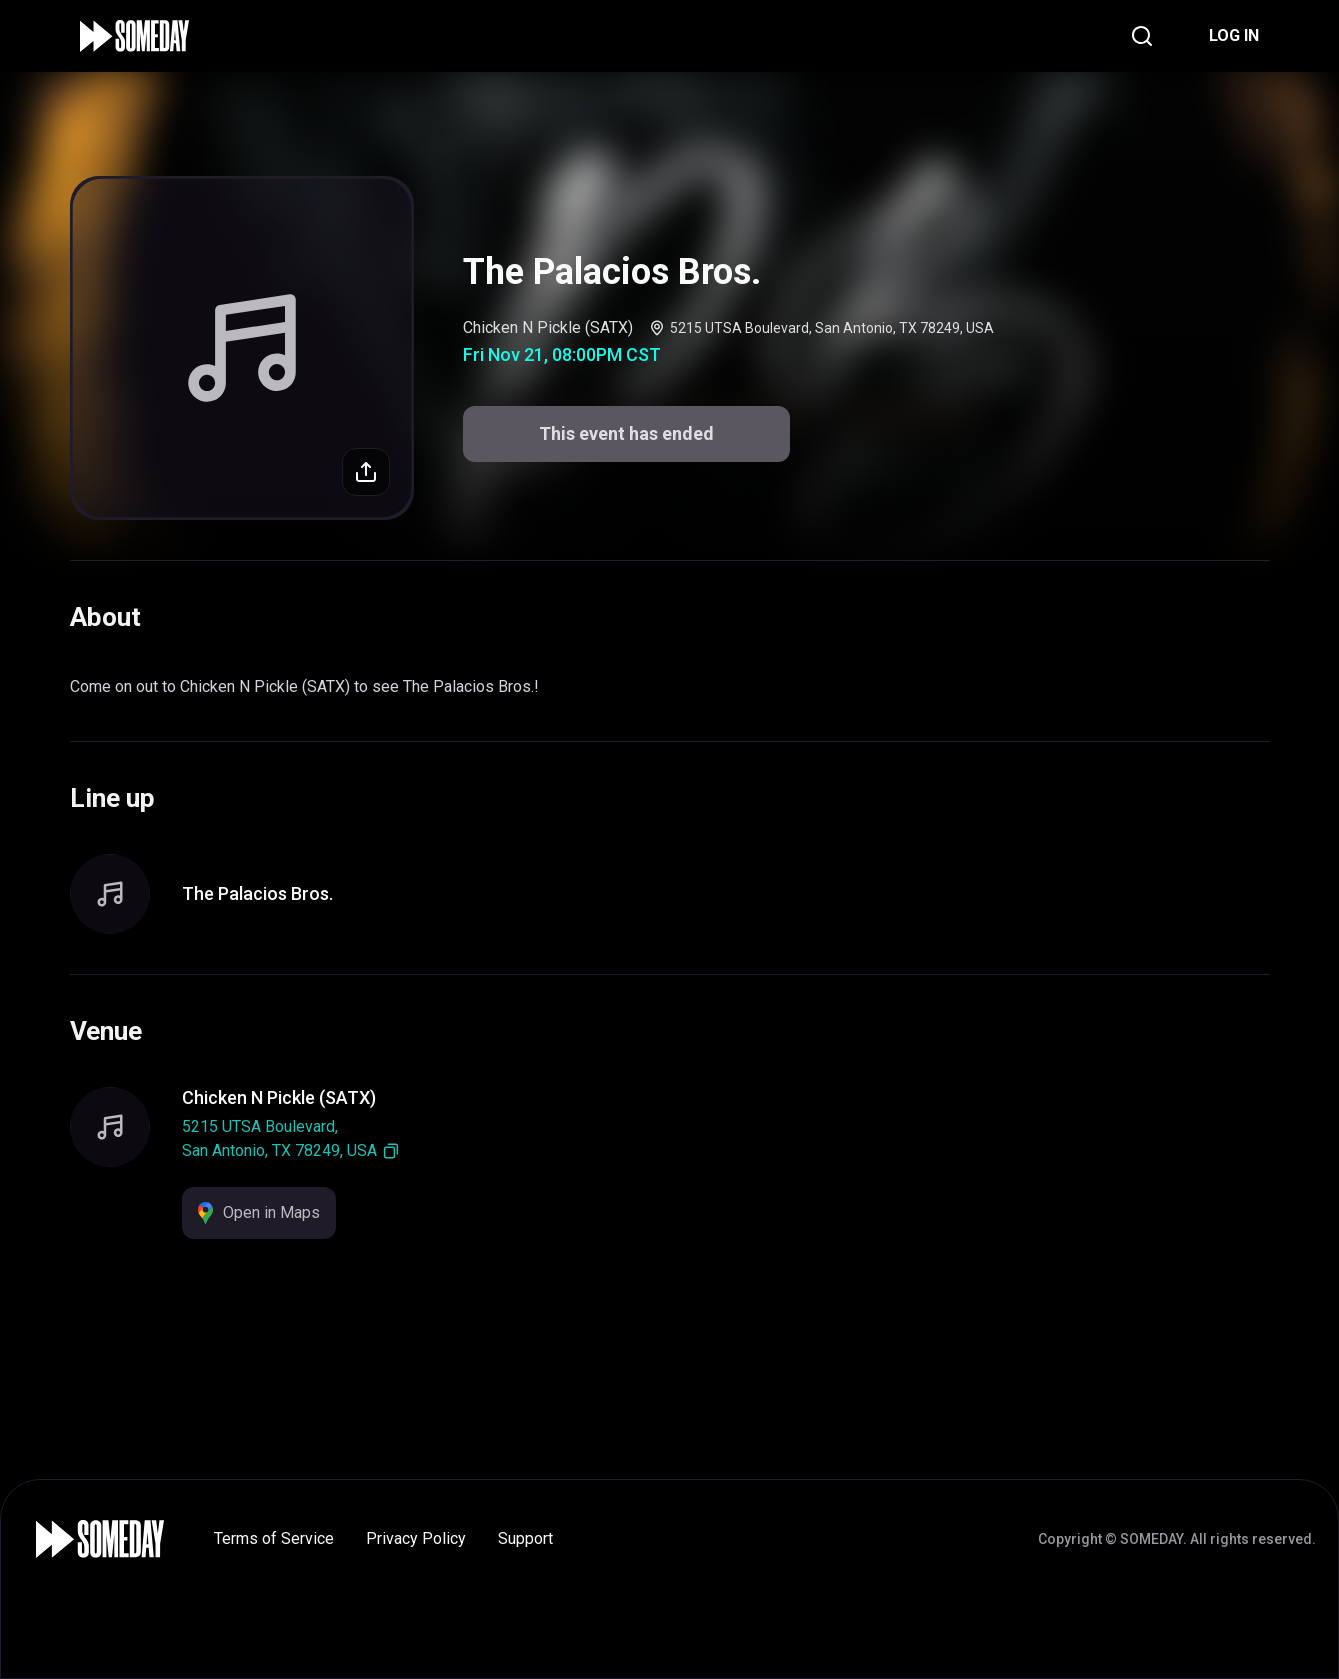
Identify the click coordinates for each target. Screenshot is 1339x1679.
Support (525, 1538)
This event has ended (626, 433)
